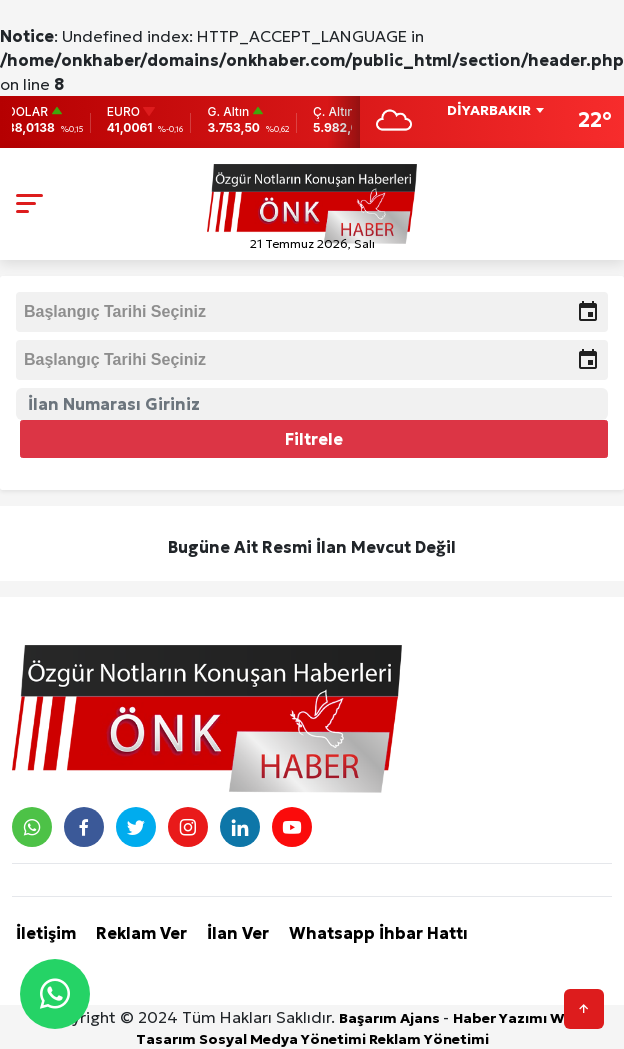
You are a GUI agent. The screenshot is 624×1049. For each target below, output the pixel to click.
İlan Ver (238, 933)
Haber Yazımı (501, 1018)
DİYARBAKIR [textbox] (489, 110)
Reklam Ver (141, 933)
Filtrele (314, 439)
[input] (312, 312)
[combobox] (495, 112)
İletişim (46, 933)
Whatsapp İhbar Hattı (378, 933)
